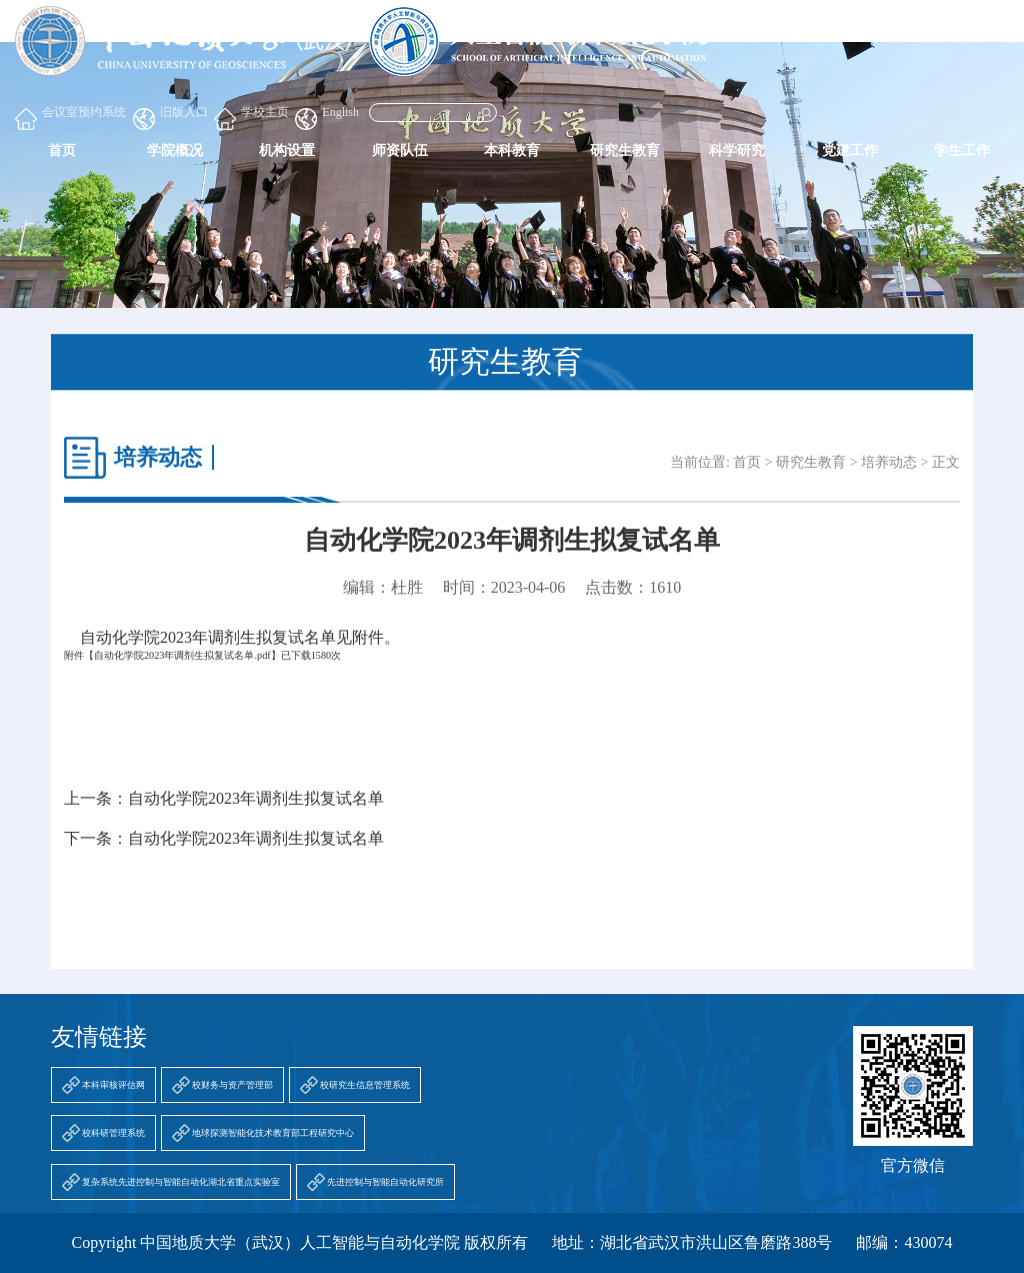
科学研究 (737, 150)
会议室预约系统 (70, 117)
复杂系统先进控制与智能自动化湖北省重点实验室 (181, 1182)
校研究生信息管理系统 (365, 1085)
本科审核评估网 (113, 1085)
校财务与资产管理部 (232, 1085)
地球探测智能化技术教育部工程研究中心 (273, 1133)
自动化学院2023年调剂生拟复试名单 (256, 809)
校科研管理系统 (113, 1133)
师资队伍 (400, 150)
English (327, 117)
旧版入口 (170, 117)
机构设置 (287, 150)
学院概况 (175, 150)
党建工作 (850, 150)
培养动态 (889, 473)
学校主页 (251, 117)
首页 (62, 150)
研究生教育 (625, 150)
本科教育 (512, 150)
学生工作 (962, 150)
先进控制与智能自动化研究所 (385, 1182)
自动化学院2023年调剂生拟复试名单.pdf (182, 666)
